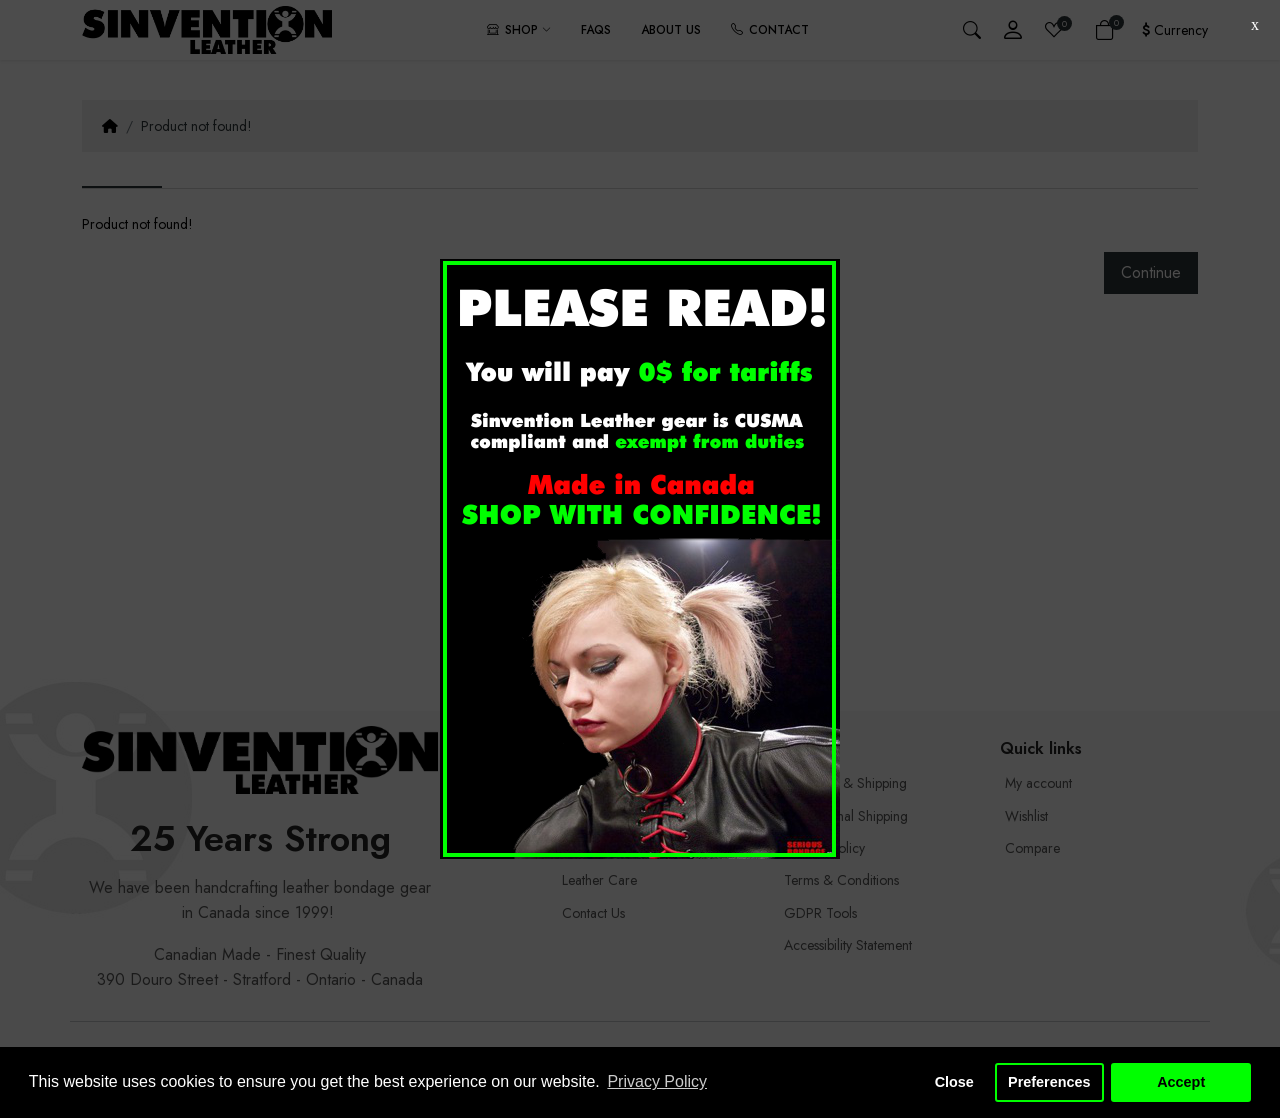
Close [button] (954, 1082)
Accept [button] (1181, 1082)
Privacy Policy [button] (657, 1081)
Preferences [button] (1049, 1082)
